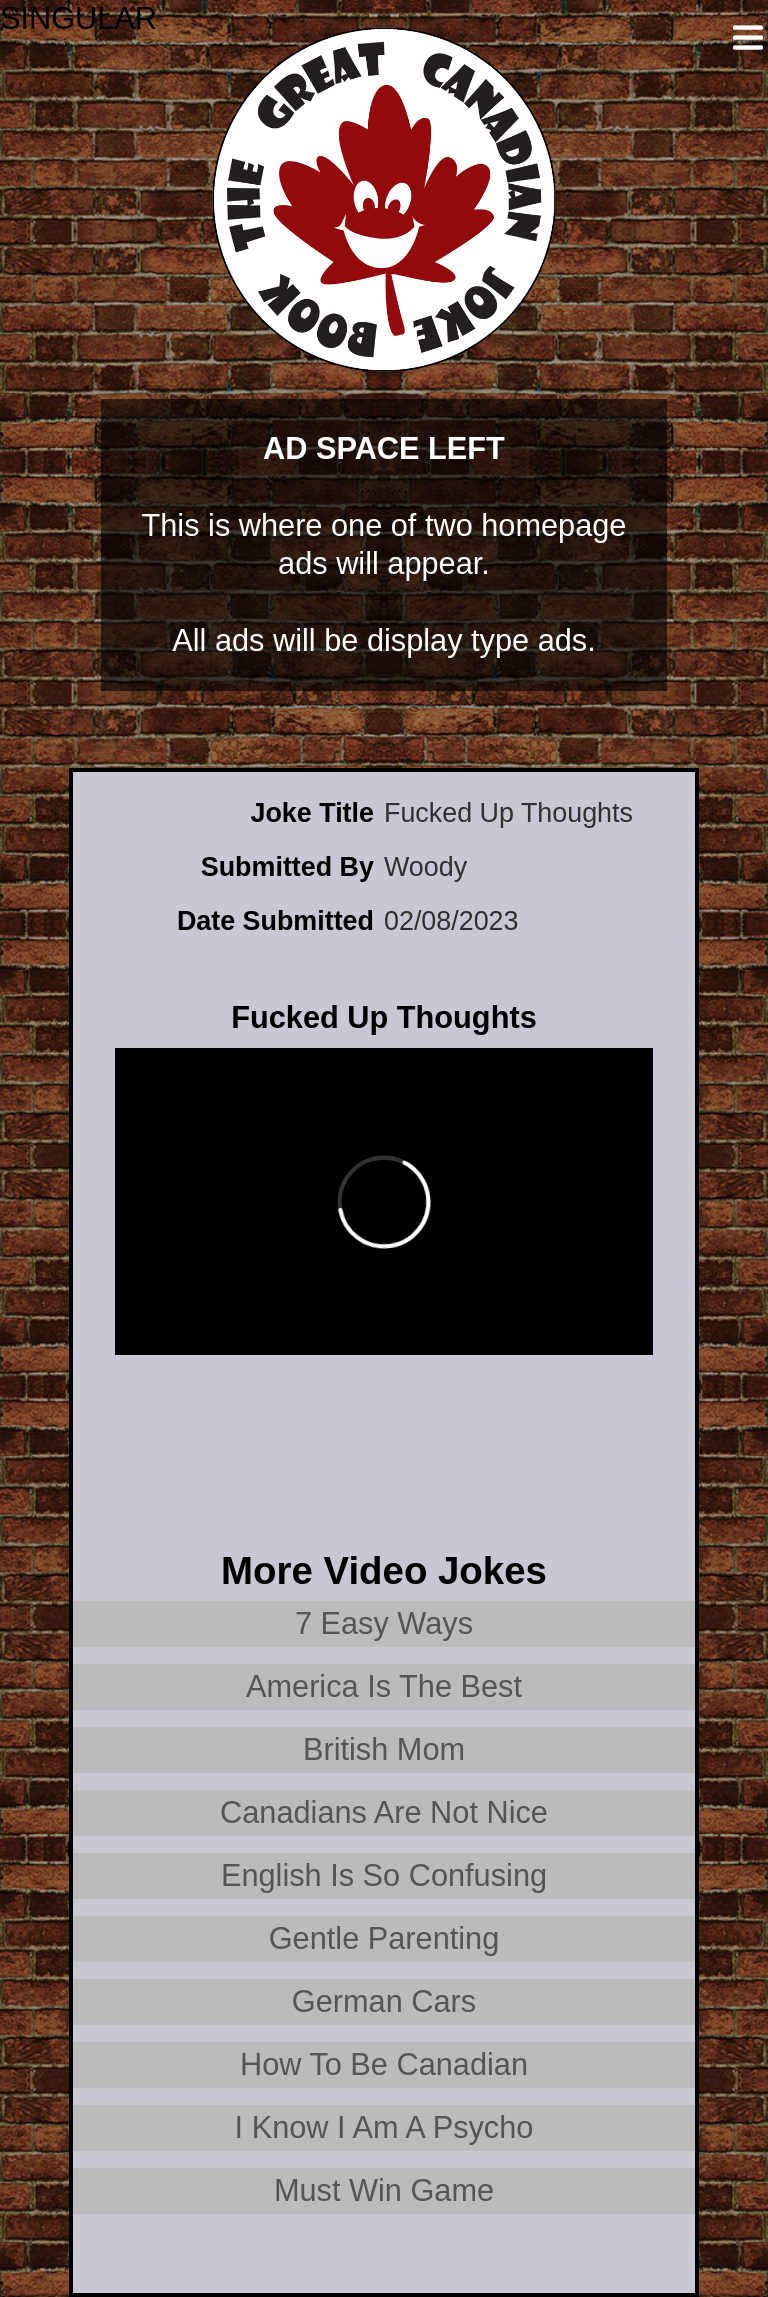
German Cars (384, 2001)
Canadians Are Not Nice (384, 1812)
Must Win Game (384, 2190)
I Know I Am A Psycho (384, 2127)
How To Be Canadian (384, 2064)
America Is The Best (384, 1686)
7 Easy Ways (384, 1623)
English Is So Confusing (384, 1875)
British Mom (384, 1749)
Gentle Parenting (384, 1938)
